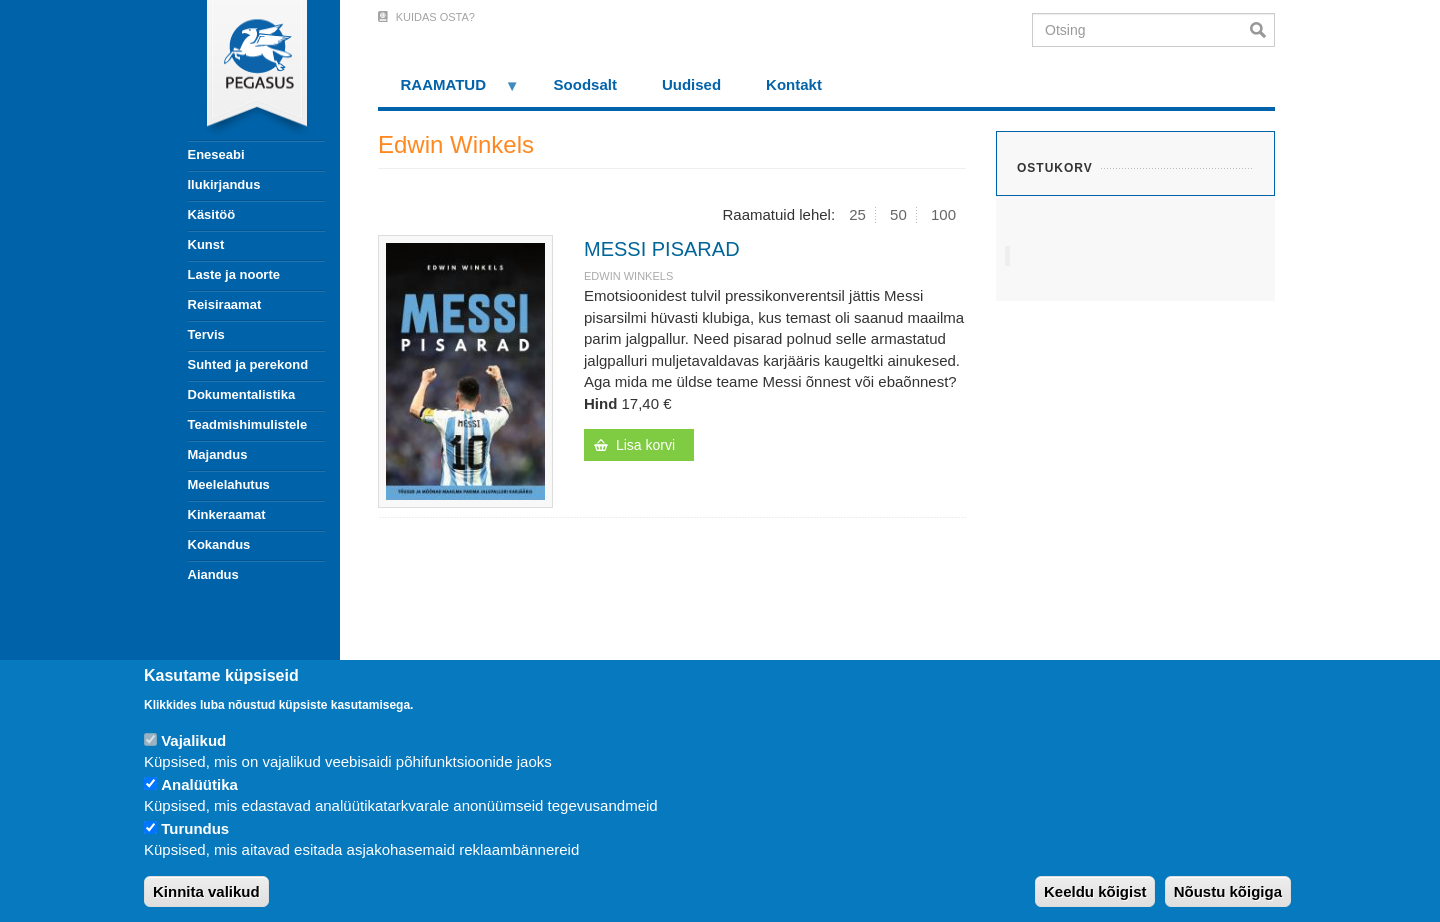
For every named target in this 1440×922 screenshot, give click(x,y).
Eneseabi (216, 154)
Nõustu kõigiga (1228, 891)
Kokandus (219, 544)
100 (943, 214)
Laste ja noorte (234, 274)
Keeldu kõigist (1095, 891)
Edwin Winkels (628, 276)
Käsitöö (212, 214)
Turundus (195, 828)
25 (857, 214)
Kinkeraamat (227, 514)
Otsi (1262, 30)
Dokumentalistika (242, 394)
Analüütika (199, 784)
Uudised (691, 84)
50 (898, 214)
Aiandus (213, 574)
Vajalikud (193, 740)
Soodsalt (585, 84)
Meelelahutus (229, 484)
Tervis (206, 334)
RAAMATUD (449, 91)
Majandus (218, 454)
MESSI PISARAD (662, 249)
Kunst (206, 244)
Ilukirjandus (224, 184)
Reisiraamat (225, 304)
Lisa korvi (645, 445)
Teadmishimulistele (248, 424)
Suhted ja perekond (248, 364)
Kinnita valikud (206, 891)
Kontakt (794, 84)
